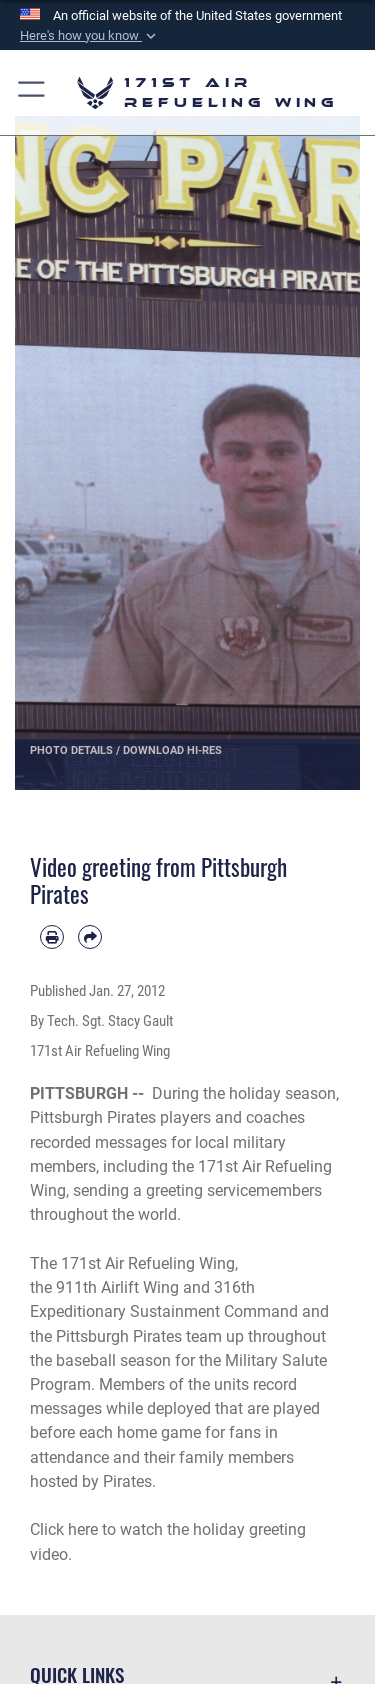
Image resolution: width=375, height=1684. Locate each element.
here (83, 1529)
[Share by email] (90, 937)
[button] (90, 36)
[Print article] (52, 937)
